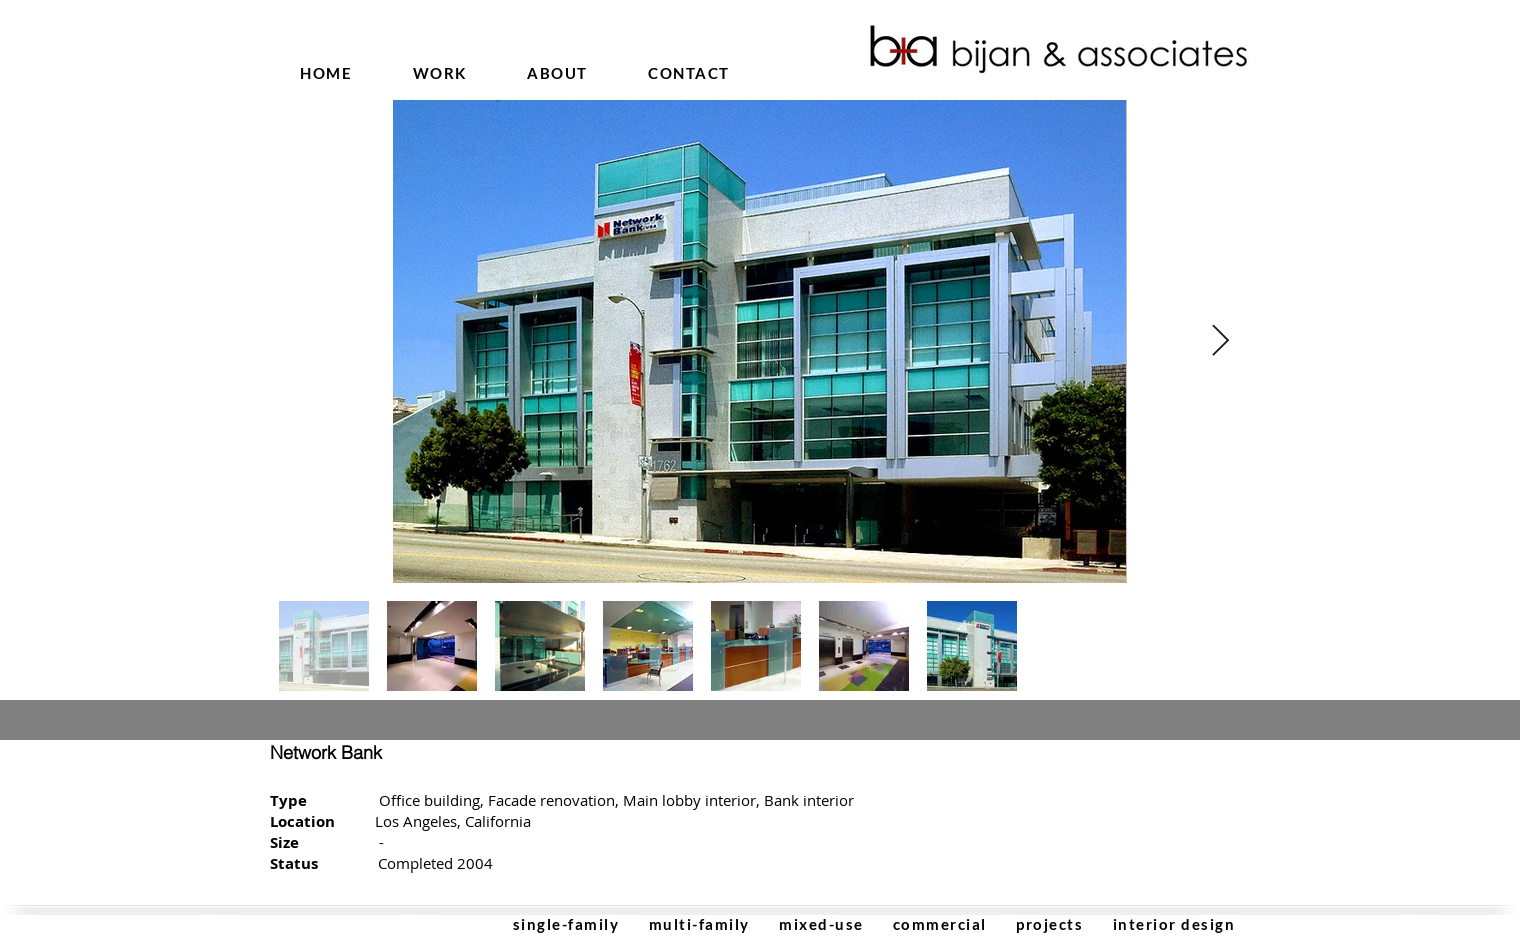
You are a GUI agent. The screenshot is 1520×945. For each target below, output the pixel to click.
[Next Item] (1220, 342)
